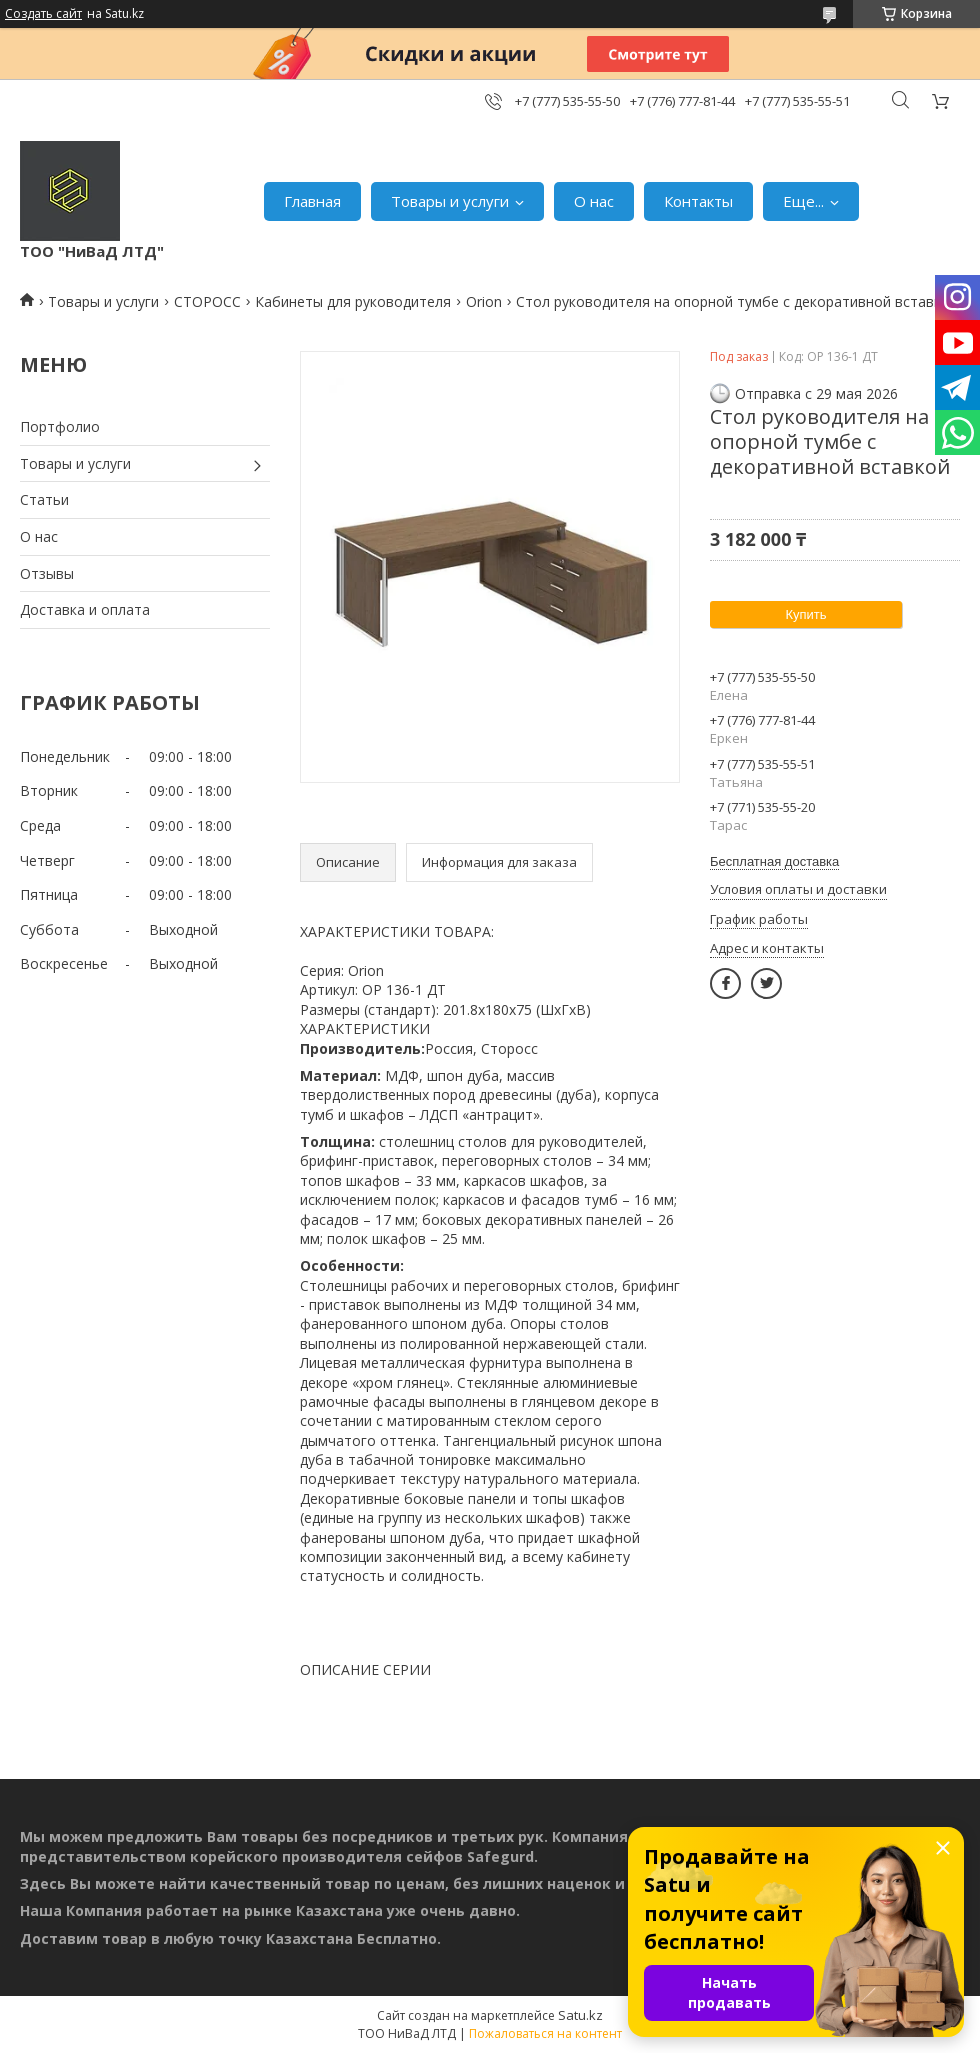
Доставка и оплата (85, 609)
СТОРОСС (207, 301)
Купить (805, 614)
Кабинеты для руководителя (353, 301)
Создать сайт (43, 14)
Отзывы (47, 573)
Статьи (44, 499)
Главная (312, 201)
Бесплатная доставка (774, 861)
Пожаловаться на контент (545, 2033)
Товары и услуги (450, 201)
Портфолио (60, 426)
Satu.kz (580, 2015)
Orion (484, 301)
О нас (594, 201)
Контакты (698, 201)
